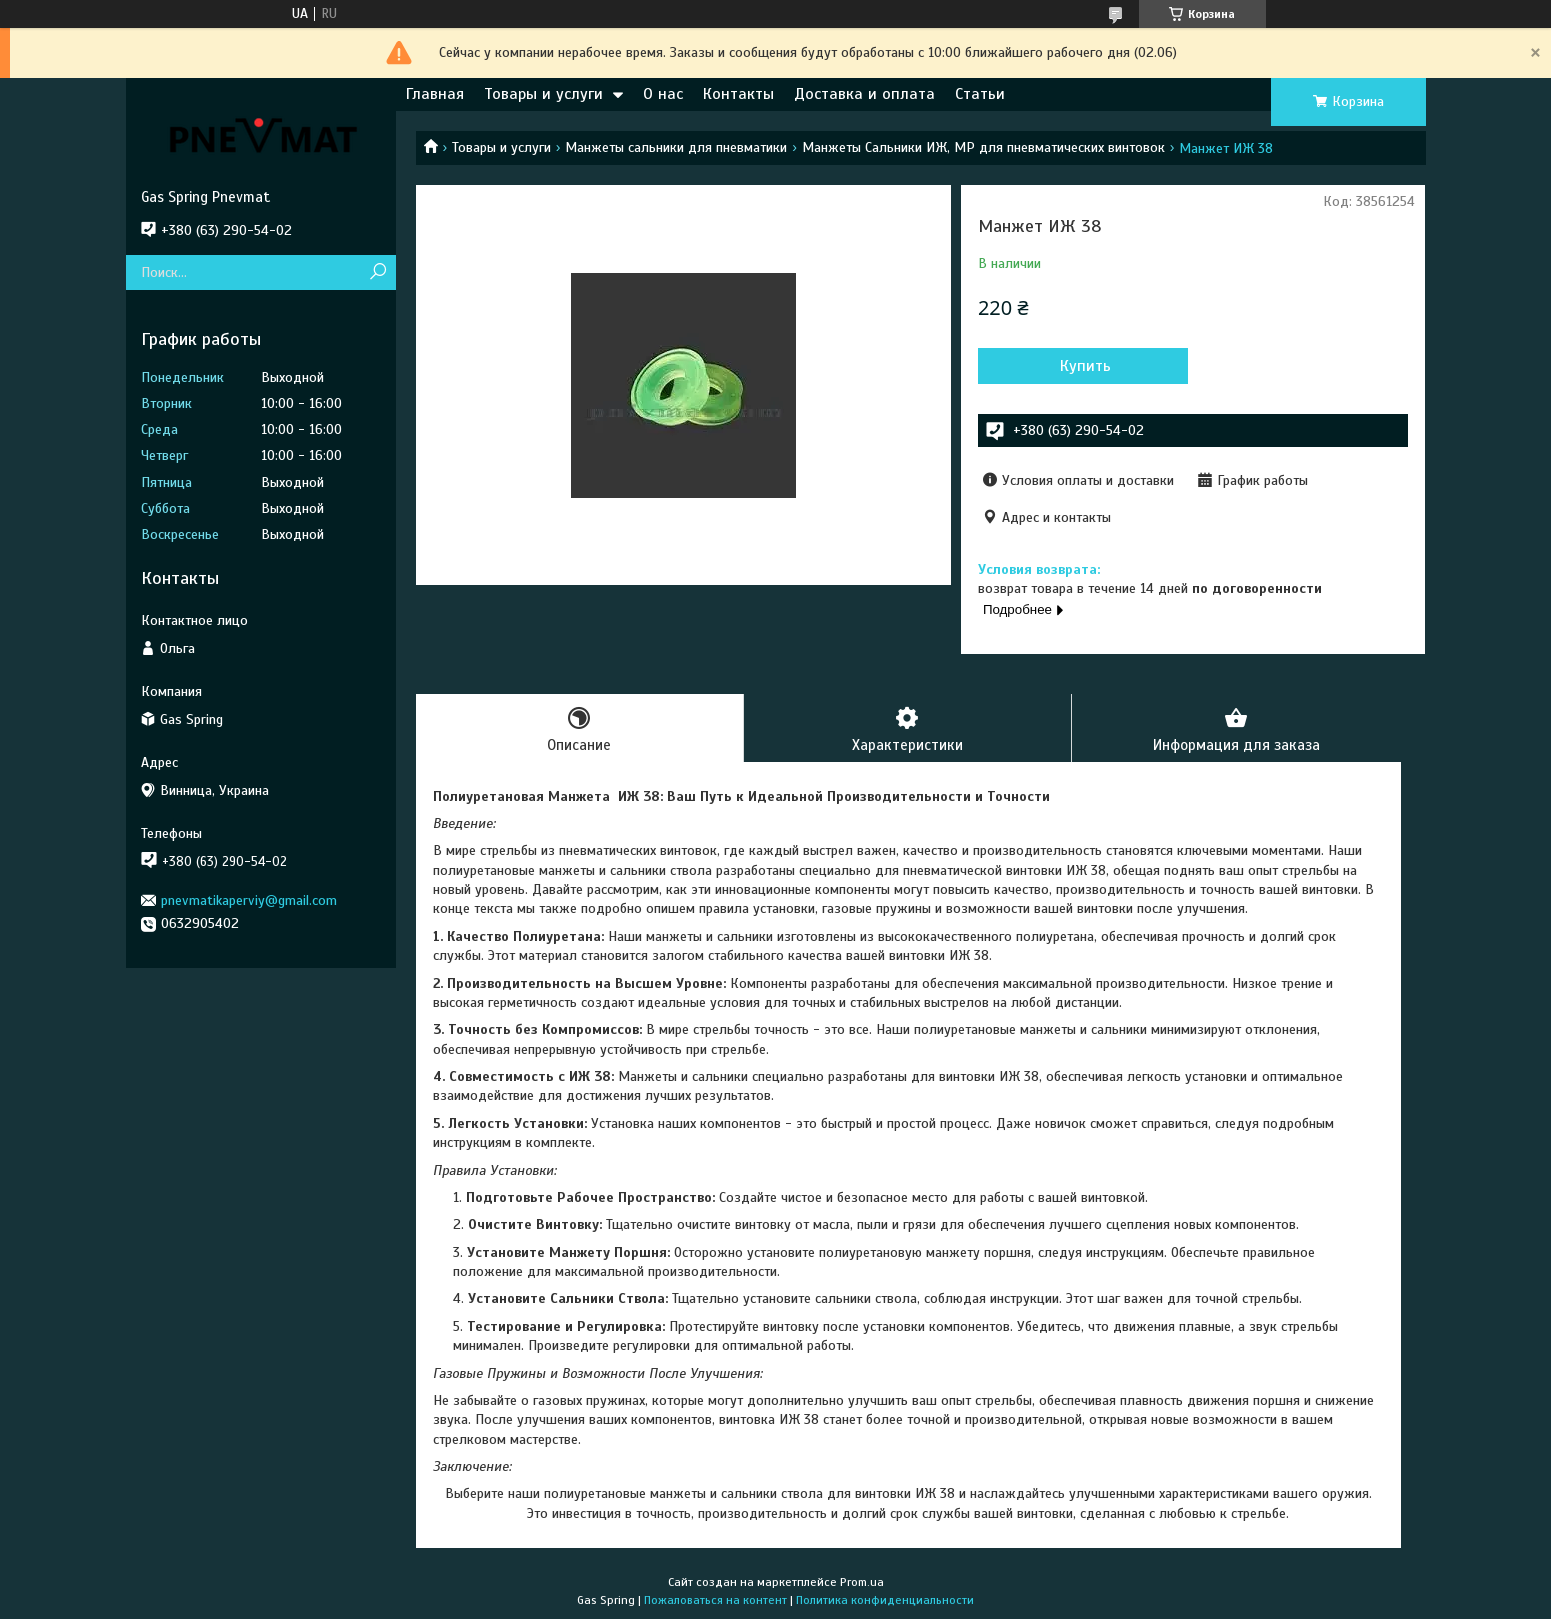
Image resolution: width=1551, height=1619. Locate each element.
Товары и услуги (543, 94)
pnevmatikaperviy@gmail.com (249, 900)
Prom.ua (862, 1582)
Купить (1085, 366)
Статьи (980, 94)
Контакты (738, 94)
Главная (435, 94)
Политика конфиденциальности (885, 1600)
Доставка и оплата (864, 94)
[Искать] (378, 272)
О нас (663, 94)
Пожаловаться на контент (715, 1600)
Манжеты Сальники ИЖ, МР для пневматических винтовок (983, 147)
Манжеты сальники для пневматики (676, 147)
